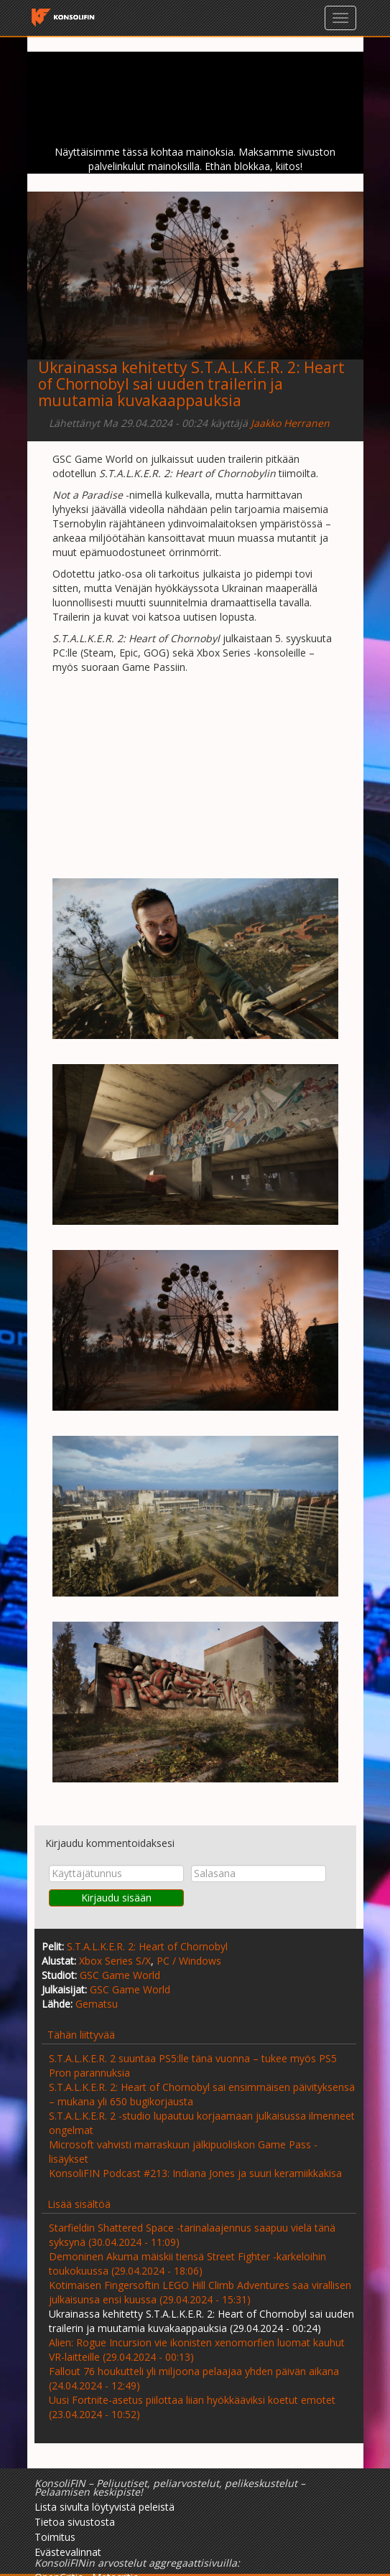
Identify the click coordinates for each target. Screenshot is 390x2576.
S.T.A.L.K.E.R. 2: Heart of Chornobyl (147, 1946)
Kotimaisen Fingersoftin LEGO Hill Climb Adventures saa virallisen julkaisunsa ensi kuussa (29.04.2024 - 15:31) (200, 2292)
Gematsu (96, 2004)
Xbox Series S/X (115, 1961)
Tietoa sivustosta (74, 2522)
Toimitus (54, 2537)
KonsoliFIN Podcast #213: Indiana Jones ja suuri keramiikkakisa (195, 2173)
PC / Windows (189, 1961)
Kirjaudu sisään (116, 1897)
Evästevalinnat (67, 2552)
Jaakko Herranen (290, 423)
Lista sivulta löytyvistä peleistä (104, 2507)
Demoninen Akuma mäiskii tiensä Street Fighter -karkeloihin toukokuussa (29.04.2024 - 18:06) (187, 2263)
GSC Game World (120, 1975)
